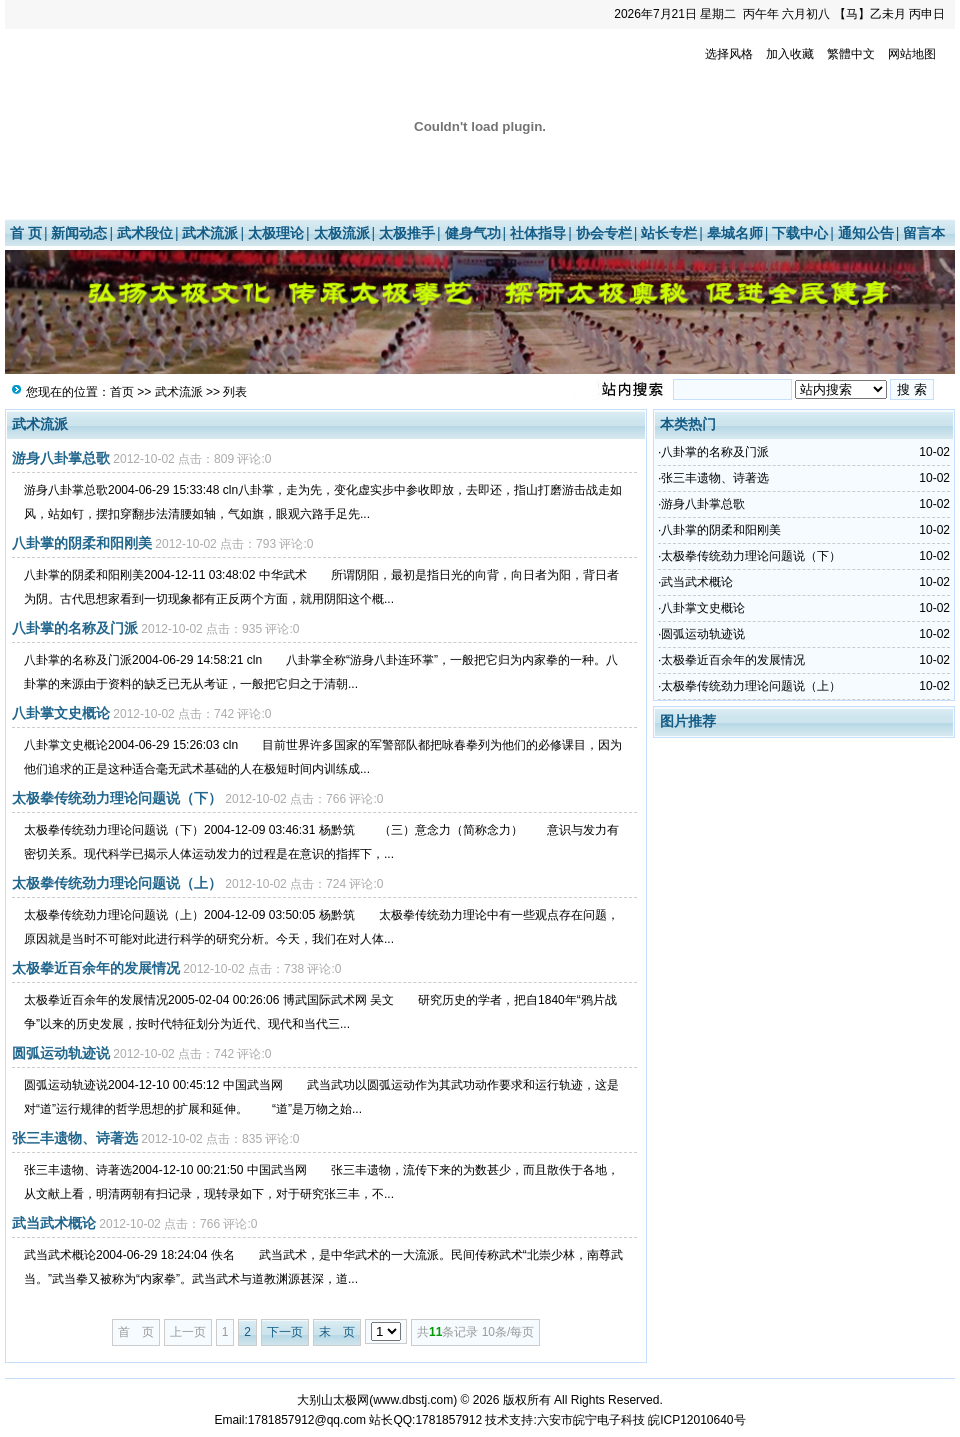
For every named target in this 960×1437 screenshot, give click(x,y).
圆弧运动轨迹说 (61, 1053)
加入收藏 (790, 54)
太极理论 (276, 233)
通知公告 (866, 233)
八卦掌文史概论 (61, 713)
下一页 (285, 1332)
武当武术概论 (54, 1223)
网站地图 (912, 54)
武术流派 (210, 233)
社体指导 (538, 233)
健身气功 (473, 233)
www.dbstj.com (413, 1400)
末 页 (337, 1332)
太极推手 (407, 233)
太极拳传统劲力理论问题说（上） (117, 883)
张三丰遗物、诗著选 (75, 1138)
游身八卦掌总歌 (61, 458)
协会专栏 (604, 233)
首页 (122, 392)
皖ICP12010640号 (696, 1420)
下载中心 (800, 233)
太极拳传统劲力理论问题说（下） (117, 798)
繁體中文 (851, 54)
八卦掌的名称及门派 (75, 628)
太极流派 (342, 233)
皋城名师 (735, 233)
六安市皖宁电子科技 (591, 1420)
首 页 (26, 233)
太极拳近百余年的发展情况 (96, 968)
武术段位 (145, 233)
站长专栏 (669, 233)
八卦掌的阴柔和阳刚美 (82, 543)
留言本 (924, 233)
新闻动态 (79, 233)
